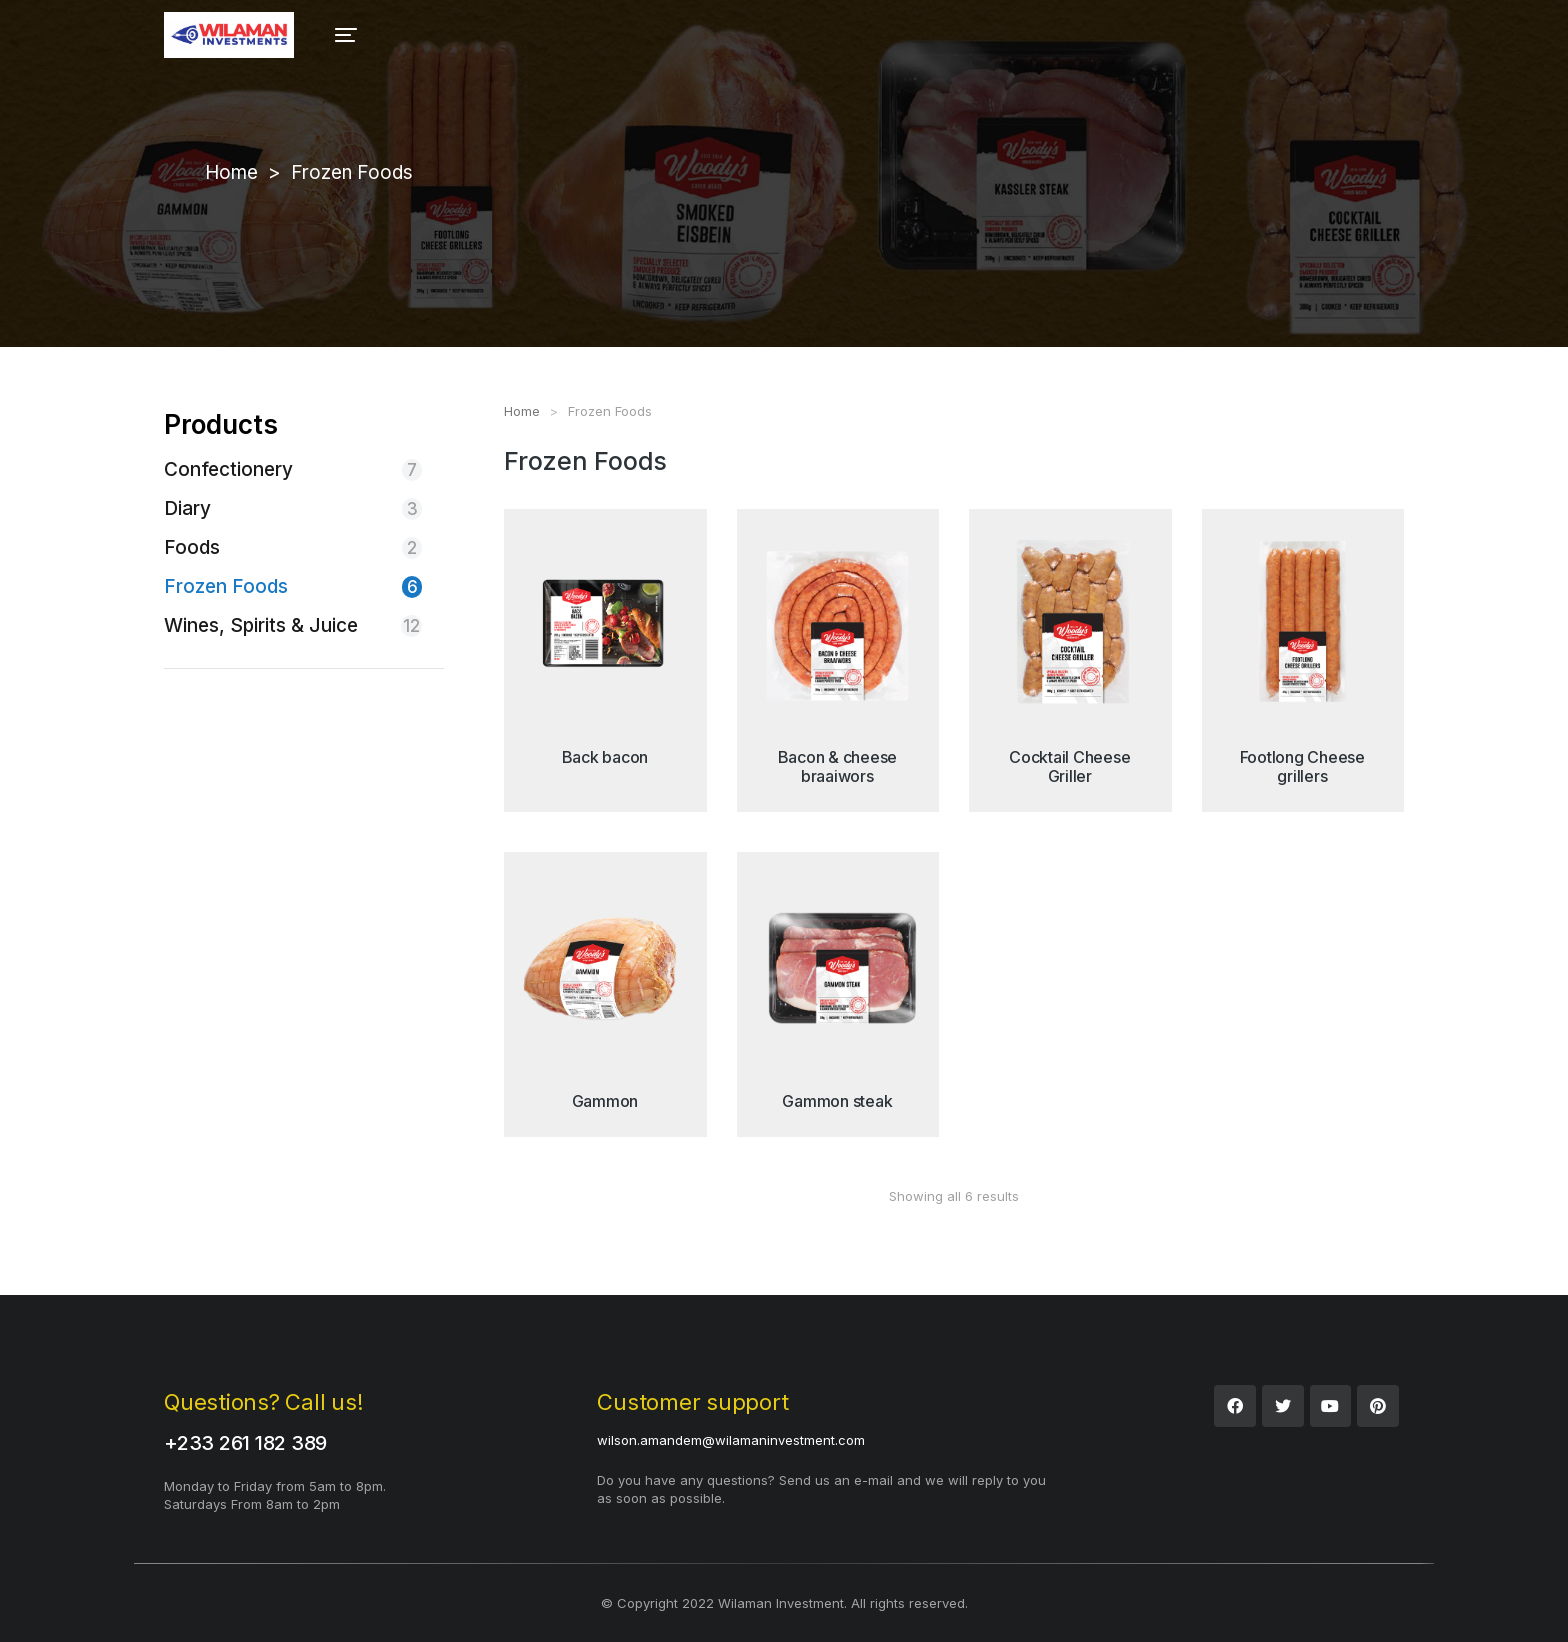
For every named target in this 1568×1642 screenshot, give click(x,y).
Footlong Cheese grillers (1302, 766)
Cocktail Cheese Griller (1069, 766)
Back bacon (605, 757)
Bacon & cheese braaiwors (838, 766)
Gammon (605, 1101)
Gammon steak (837, 1101)
